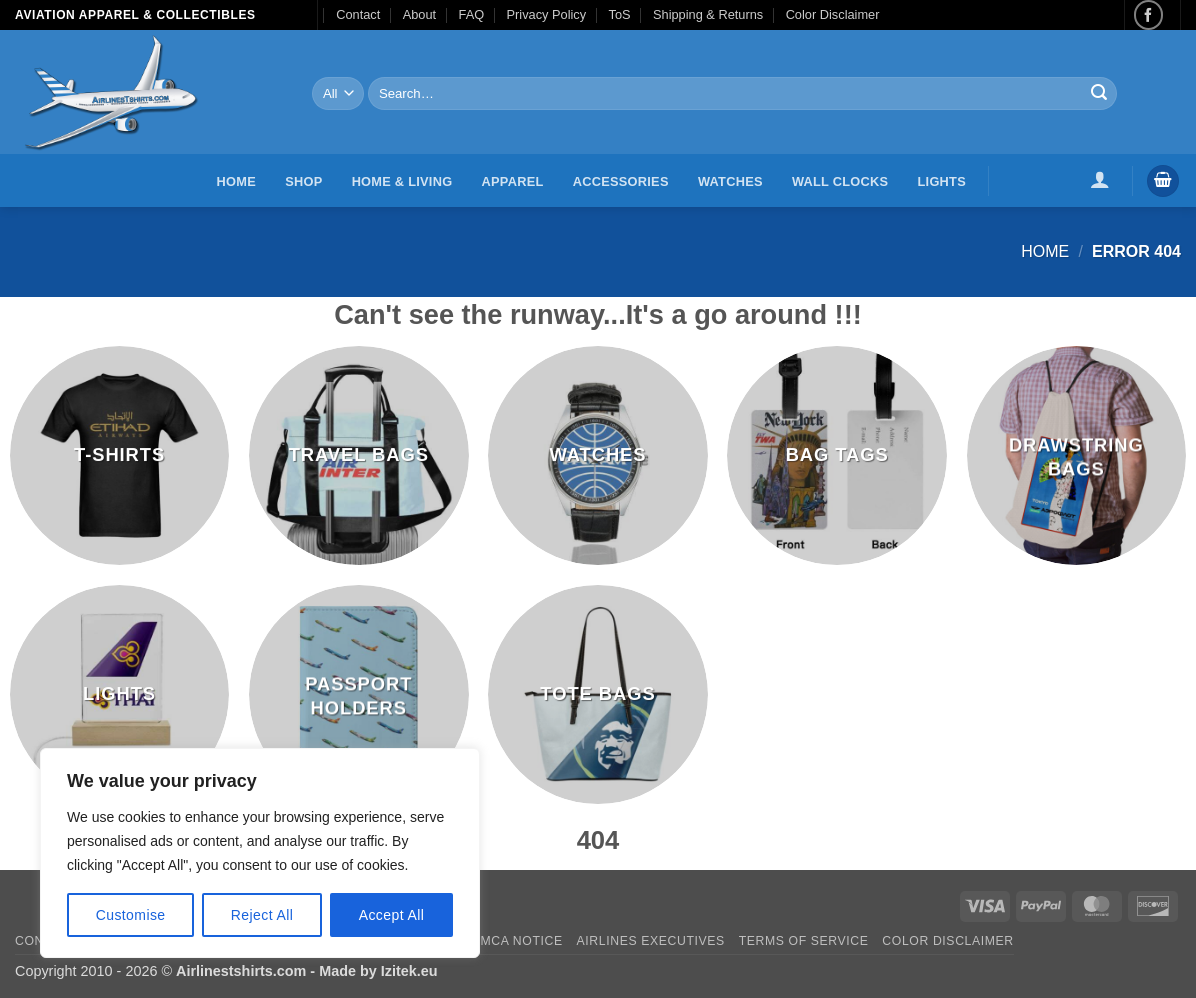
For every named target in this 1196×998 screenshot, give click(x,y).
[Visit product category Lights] (120, 695)
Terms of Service (804, 941)
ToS (620, 14)
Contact (358, 14)
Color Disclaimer (833, 14)
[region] (260, 853)
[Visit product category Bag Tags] (837, 456)
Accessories (621, 181)
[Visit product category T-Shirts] (120, 456)
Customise (131, 915)
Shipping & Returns (708, 14)
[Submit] (1099, 94)
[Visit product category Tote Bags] (598, 695)
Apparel (513, 181)
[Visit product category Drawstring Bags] (1077, 456)
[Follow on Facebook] (1148, 14)
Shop (303, 181)
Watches (730, 181)
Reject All (262, 915)
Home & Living (402, 181)
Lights (942, 181)
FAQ (472, 14)
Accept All (392, 915)
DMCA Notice (517, 941)
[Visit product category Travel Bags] (359, 456)
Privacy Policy (547, 14)
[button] (1100, 179)
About (419, 14)
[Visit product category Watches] (598, 456)
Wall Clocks (840, 181)
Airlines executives (651, 941)
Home (236, 181)
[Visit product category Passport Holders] (359, 695)
